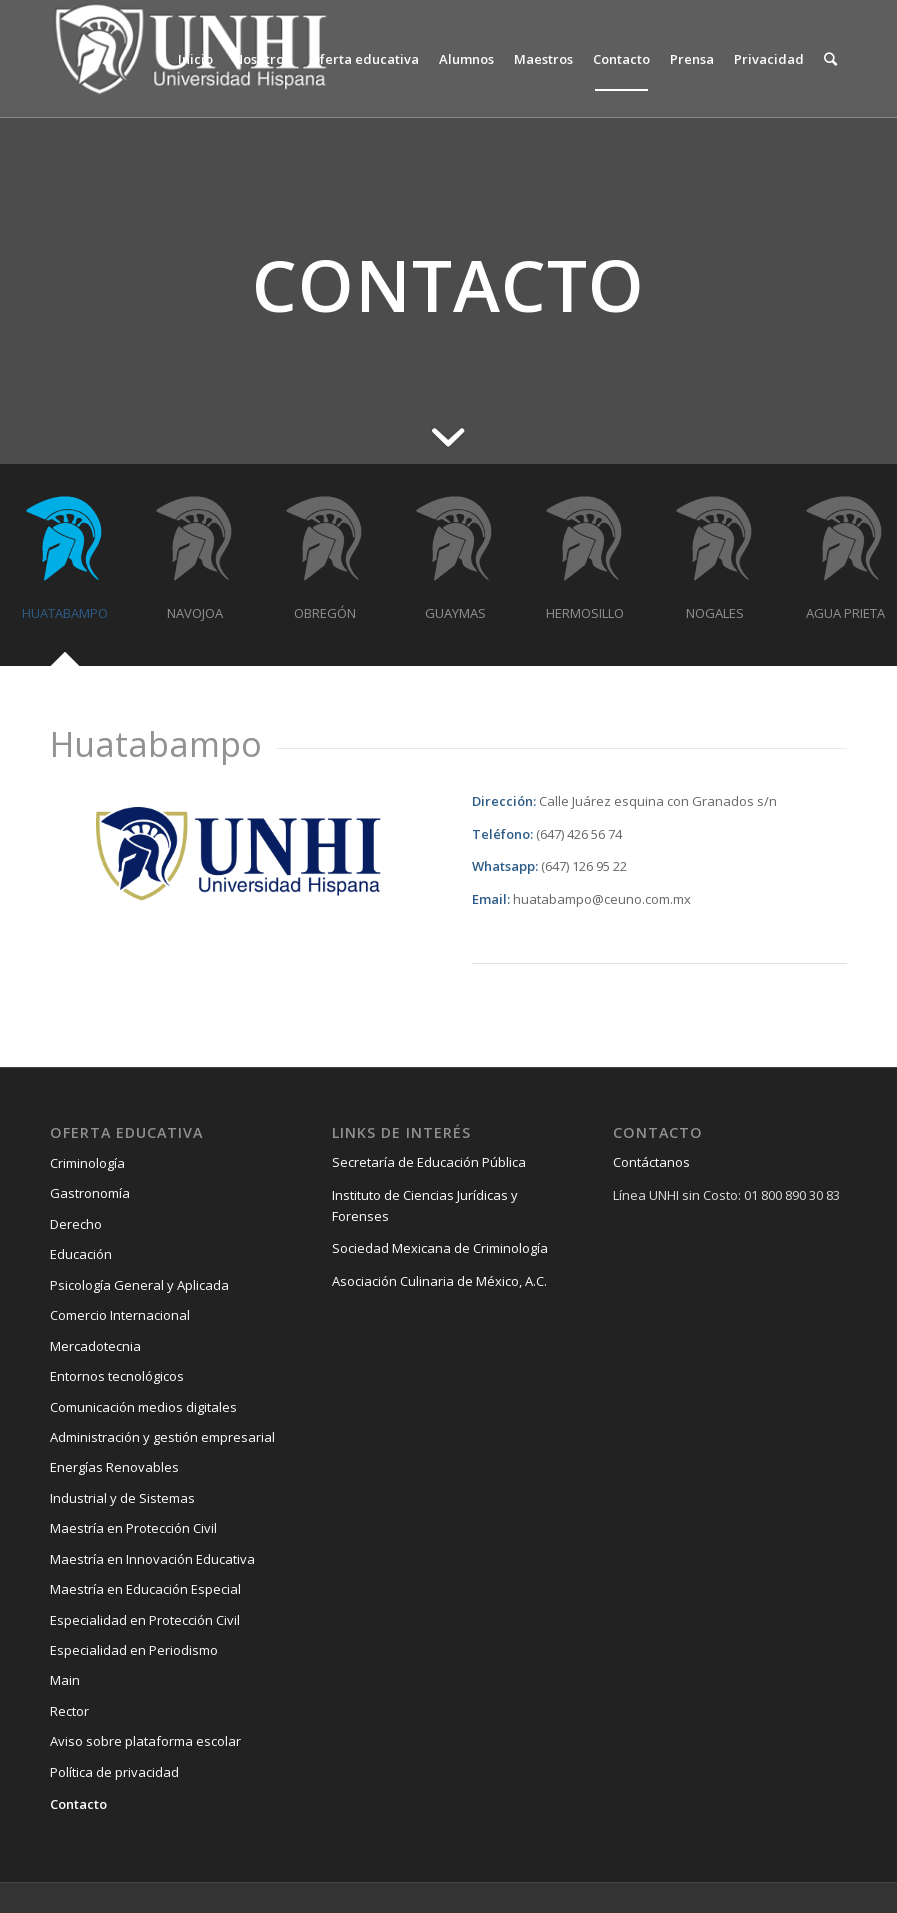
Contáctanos (651, 1162)
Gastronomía (90, 1193)
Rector (69, 1711)
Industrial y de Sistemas (122, 1498)
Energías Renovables (114, 1467)
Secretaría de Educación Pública (429, 1162)
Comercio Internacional (120, 1315)
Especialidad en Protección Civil (145, 1620)
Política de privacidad (114, 1772)
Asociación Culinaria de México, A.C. (439, 1281)
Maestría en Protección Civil (133, 1528)
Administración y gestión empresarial (162, 1437)
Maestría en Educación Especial (145, 1589)
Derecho (76, 1224)
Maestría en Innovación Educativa (152, 1559)
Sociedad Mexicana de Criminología (440, 1248)
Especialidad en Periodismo (134, 1650)
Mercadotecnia (95, 1346)
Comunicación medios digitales (143, 1407)
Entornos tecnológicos (117, 1376)
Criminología (87, 1163)
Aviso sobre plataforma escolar (145, 1741)
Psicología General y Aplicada (139, 1285)
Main (65, 1680)
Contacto (78, 1804)
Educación (81, 1254)
